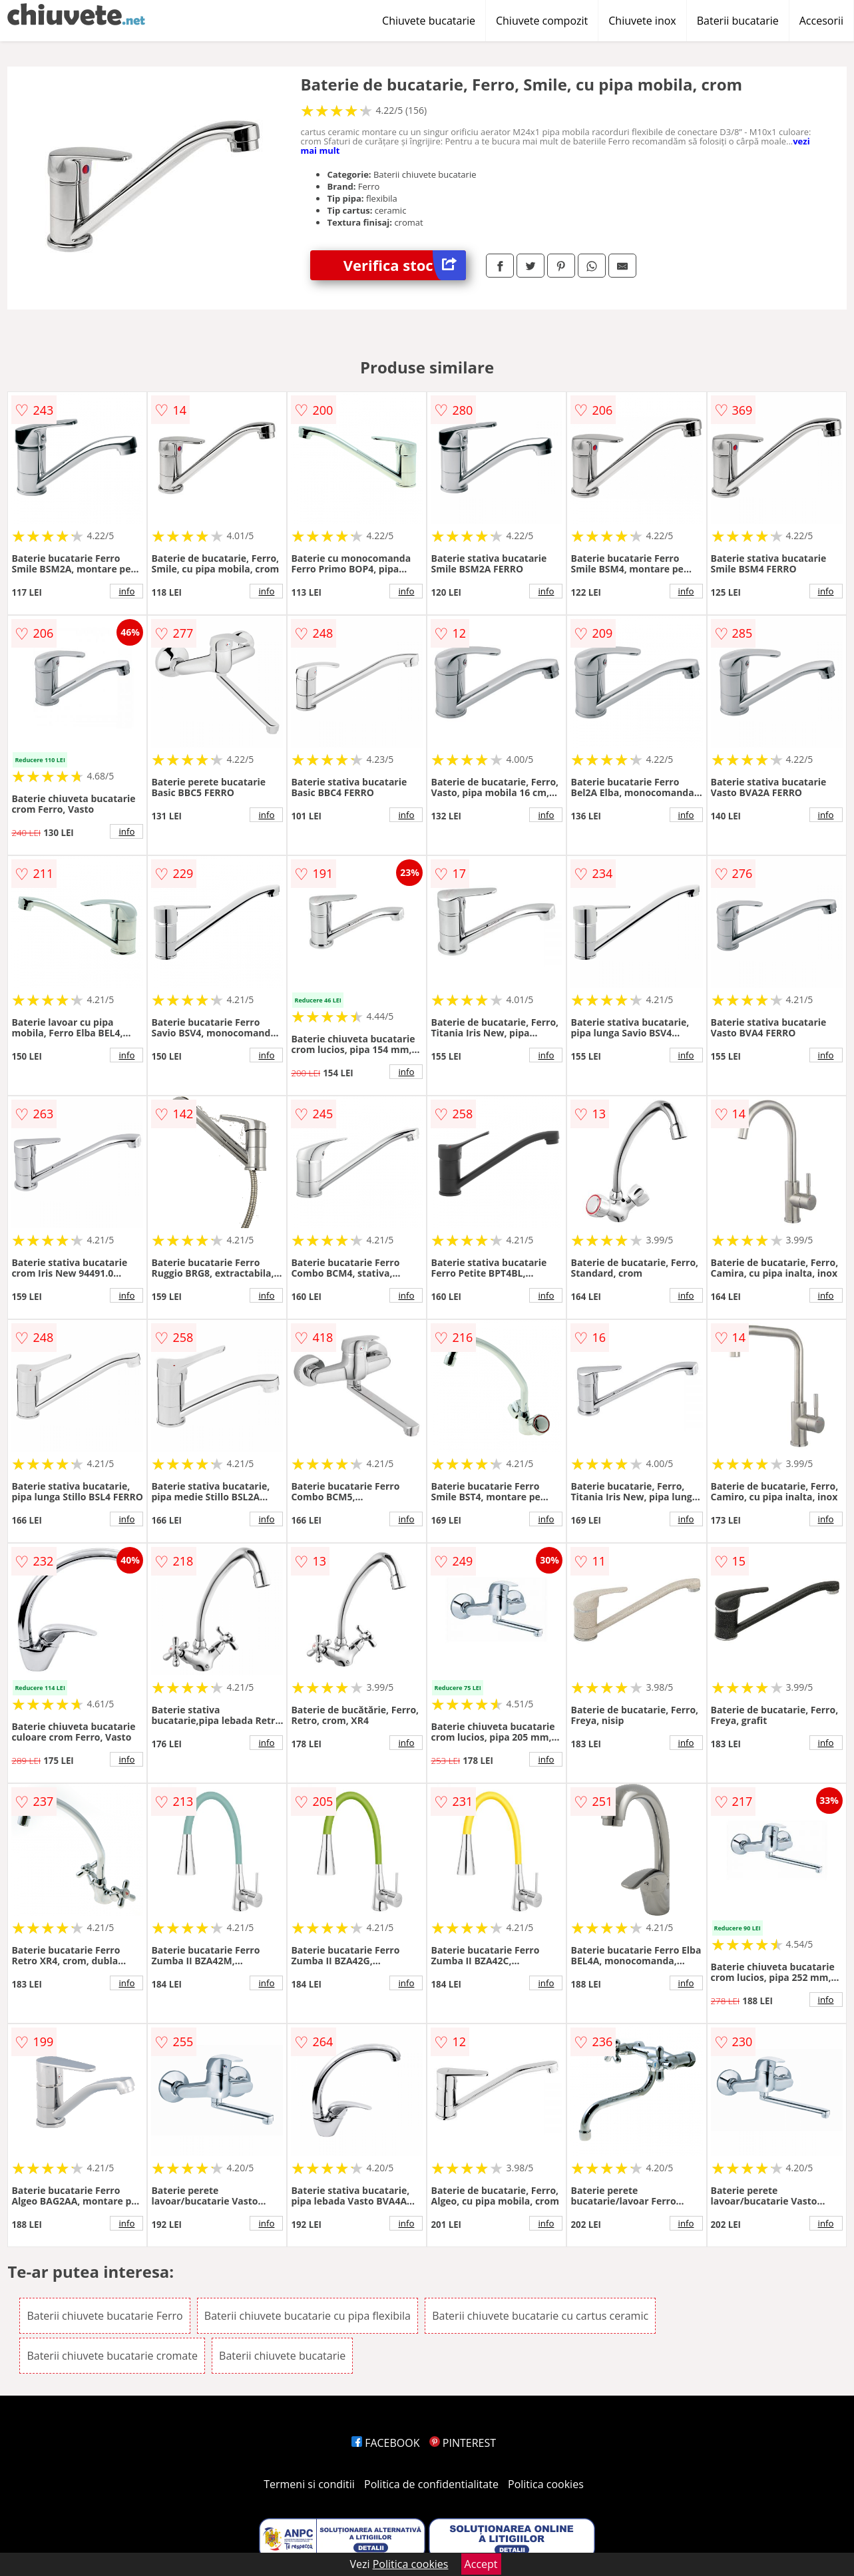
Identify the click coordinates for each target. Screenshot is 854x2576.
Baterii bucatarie (738, 20)
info (126, 591)
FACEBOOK (385, 2443)
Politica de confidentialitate (431, 2484)
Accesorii (821, 20)
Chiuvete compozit (542, 20)
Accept (481, 2564)
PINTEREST (462, 2443)
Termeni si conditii (309, 2484)
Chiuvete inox (642, 20)
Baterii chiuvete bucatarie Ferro (104, 2315)
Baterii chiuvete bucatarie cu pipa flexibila (307, 2315)
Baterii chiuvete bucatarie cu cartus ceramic (540, 2315)
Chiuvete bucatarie (428, 20)
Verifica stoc (404, 265)
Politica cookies (546, 2484)
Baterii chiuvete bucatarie (282, 2355)
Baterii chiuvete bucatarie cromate (112, 2355)
